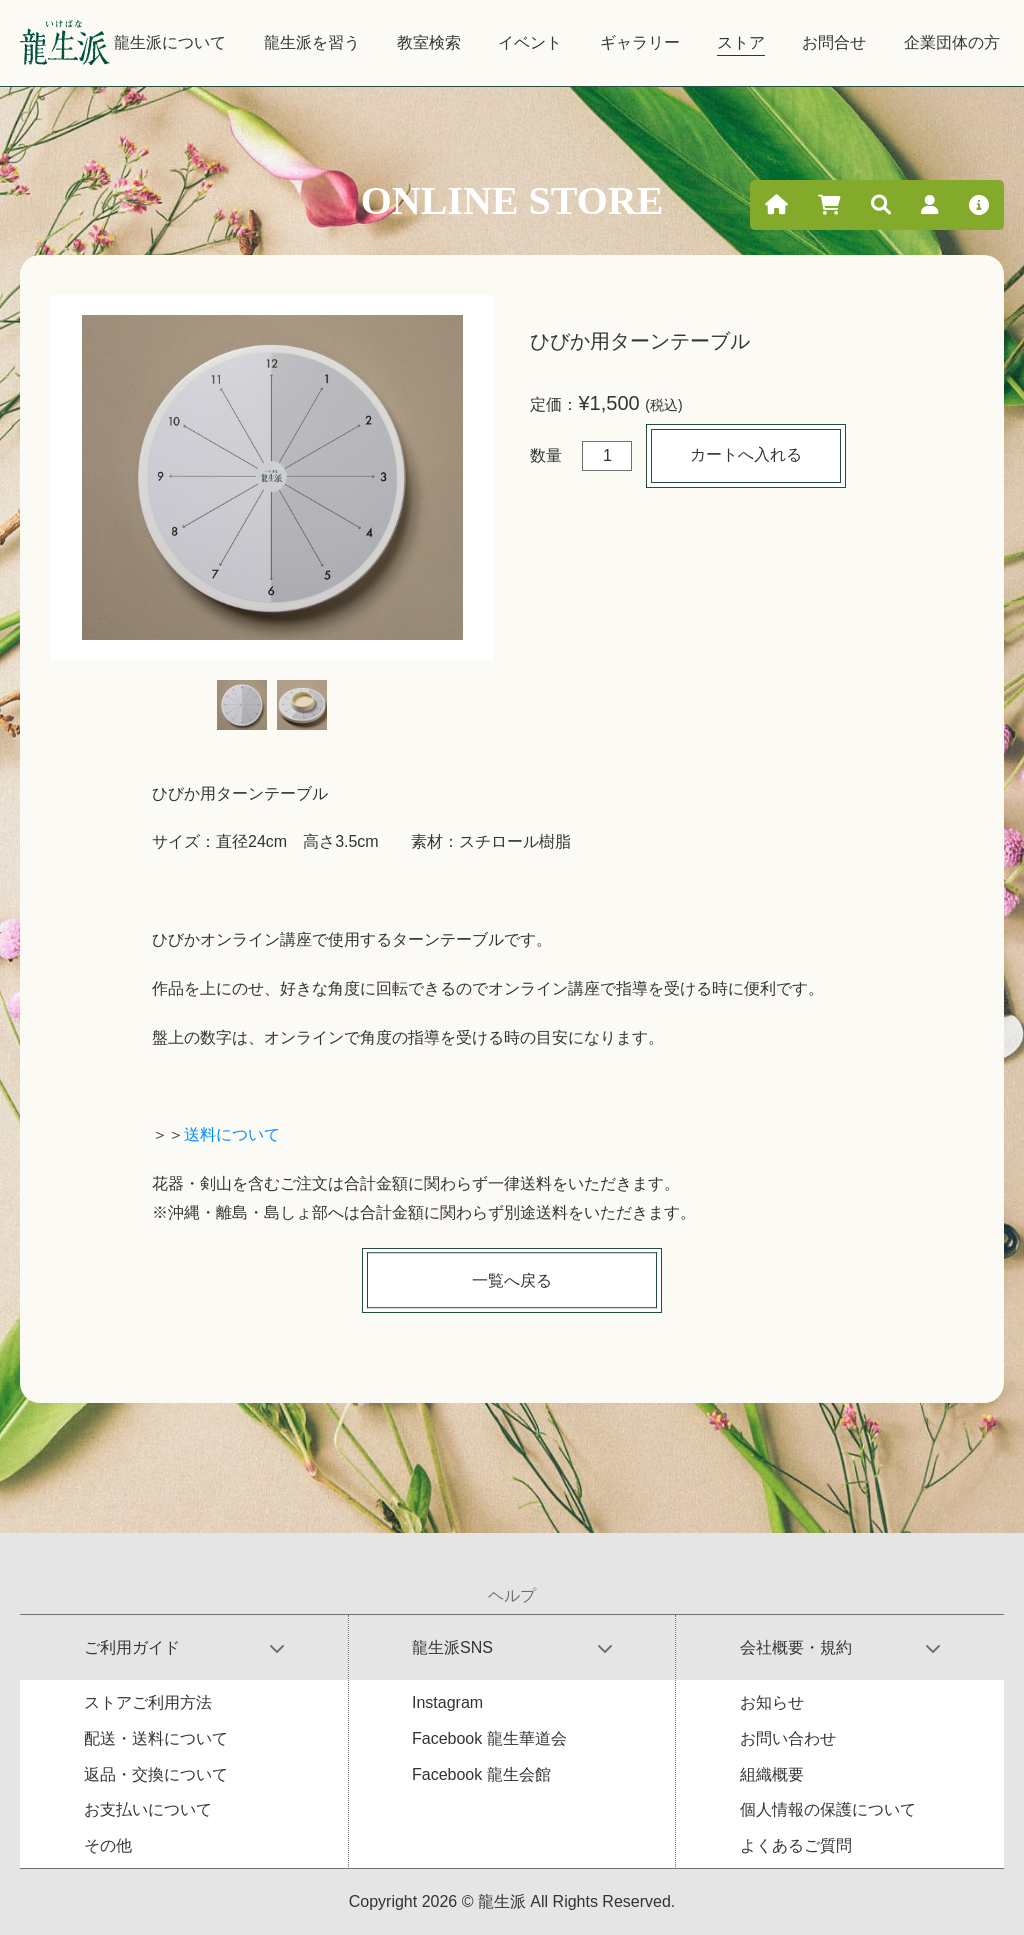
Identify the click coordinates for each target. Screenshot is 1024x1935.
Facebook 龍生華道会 (489, 1738)
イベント (530, 42)
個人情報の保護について (828, 1809)
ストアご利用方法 (148, 1702)
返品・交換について (156, 1774)
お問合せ (834, 42)
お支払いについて (148, 1809)
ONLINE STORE (512, 200)
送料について (232, 1134)
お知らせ (772, 1702)
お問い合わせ (788, 1738)
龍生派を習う (312, 42)
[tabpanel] (272, 477)
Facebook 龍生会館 (481, 1774)
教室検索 (429, 42)
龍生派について (170, 42)
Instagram (447, 1702)
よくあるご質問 (796, 1845)
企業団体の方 (952, 42)
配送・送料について (156, 1738)
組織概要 (772, 1774)
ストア (741, 42)
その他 (108, 1845)
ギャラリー (640, 42)
